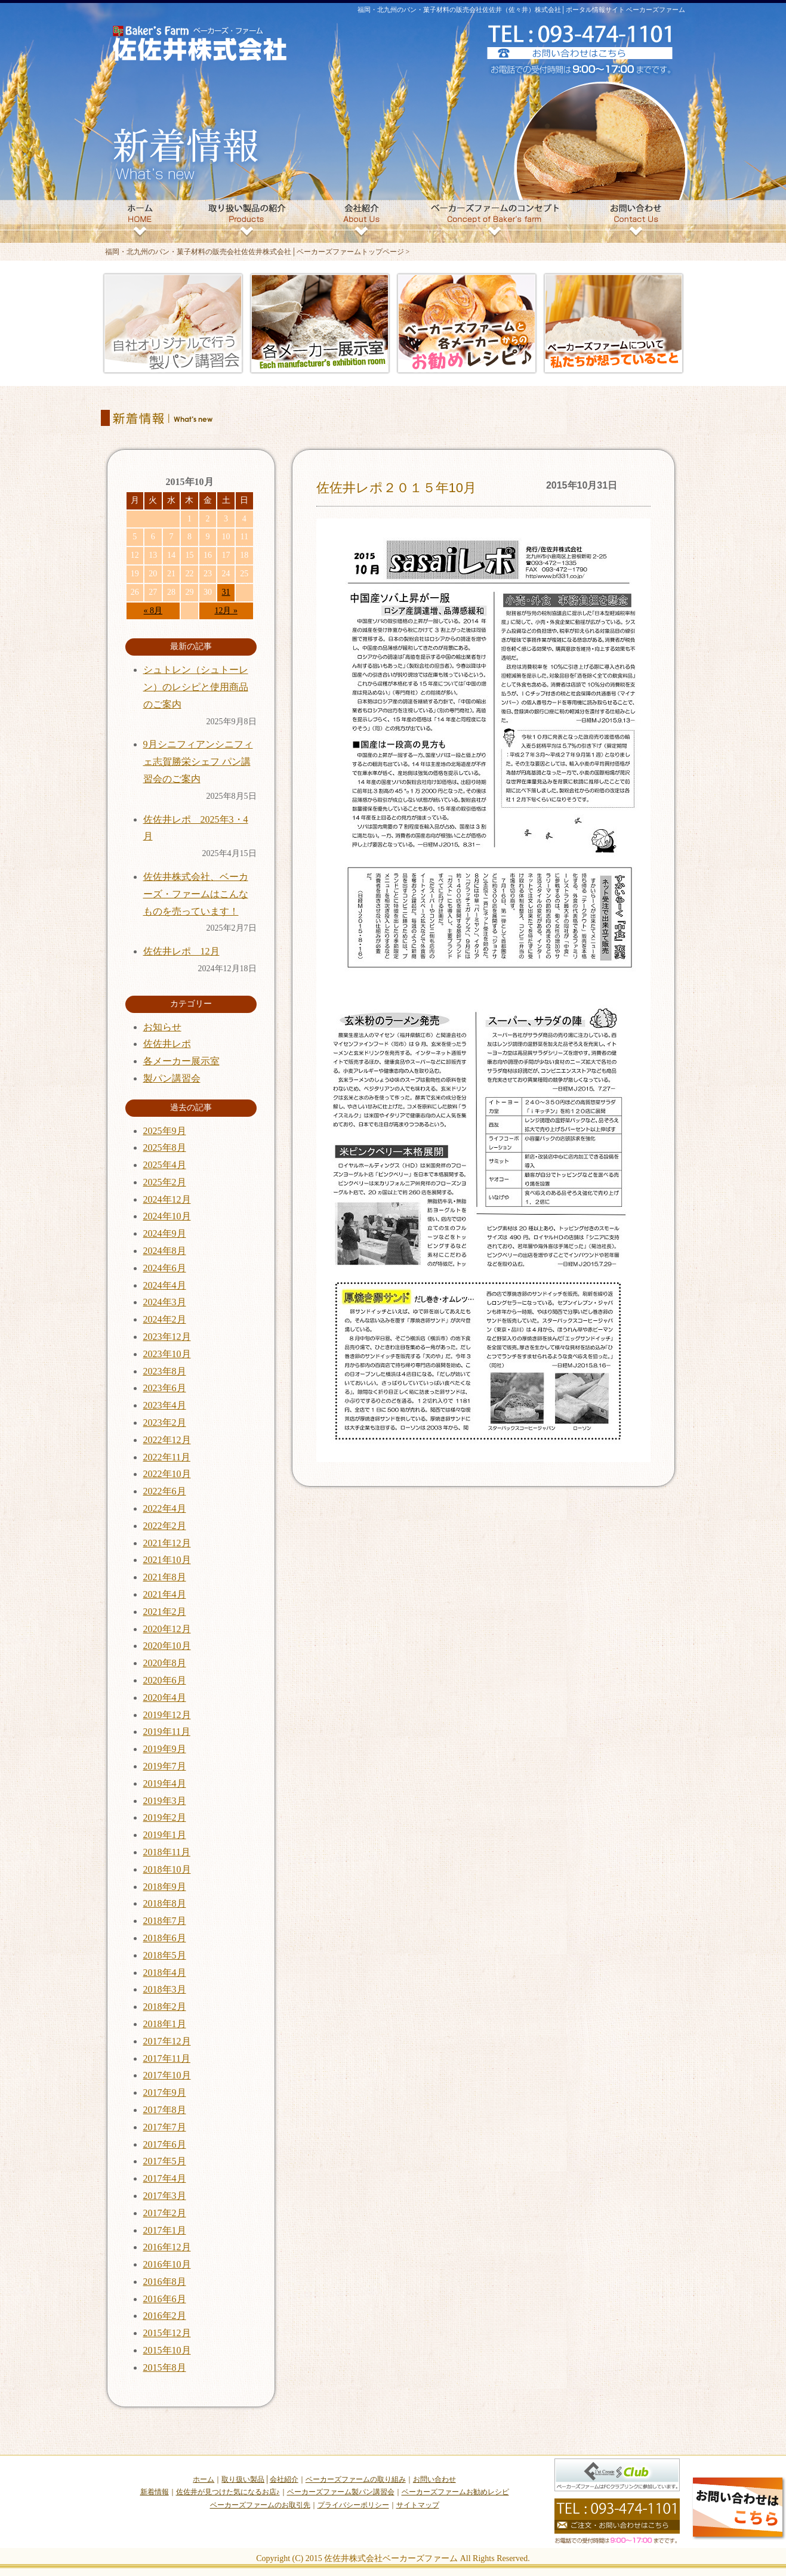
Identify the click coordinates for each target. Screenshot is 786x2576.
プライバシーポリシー (353, 2505)
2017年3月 (164, 2196)
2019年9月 (164, 1749)
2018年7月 (164, 1921)
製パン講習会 (172, 1078)
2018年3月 (164, 1989)
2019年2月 (164, 1817)
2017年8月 (164, 2110)
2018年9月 (164, 1887)
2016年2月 (164, 2316)
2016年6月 (164, 2299)
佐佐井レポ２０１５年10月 (396, 487)
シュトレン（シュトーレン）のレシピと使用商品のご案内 (195, 687)
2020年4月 (164, 1697)
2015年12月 (167, 2333)
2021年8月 (164, 1577)
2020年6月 (164, 1680)
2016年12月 (167, 2247)
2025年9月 (164, 1131)
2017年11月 (166, 2058)
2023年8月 (164, 1371)
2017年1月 (164, 2230)
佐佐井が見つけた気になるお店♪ (228, 2492)
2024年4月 (164, 1285)
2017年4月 (164, 2178)
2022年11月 (166, 1457)
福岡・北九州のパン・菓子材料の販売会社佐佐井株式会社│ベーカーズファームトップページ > (257, 252)
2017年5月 (164, 2161)
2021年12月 (167, 1543)
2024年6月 (164, 1268)
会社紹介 (284, 2479)
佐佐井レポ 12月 (181, 951)
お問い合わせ (434, 2479)
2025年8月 (164, 1147)
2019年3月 (164, 1801)
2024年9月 (164, 1233)
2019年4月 (164, 1783)
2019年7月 (164, 1766)
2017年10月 (167, 2075)
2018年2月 (164, 2007)
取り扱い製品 (242, 2479)
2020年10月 (167, 1646)
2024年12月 (167, 1199)
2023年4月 (164, 1405)
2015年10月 (167, 2350)
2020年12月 (167, 1629)
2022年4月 (164, 1508)
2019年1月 (164, 1835)
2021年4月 (164, 1594)
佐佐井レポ (167, 1044)
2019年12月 (167, 1715)
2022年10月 (167, 1474)
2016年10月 (167, 2264)
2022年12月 (167, 1440)
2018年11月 (166, 1852)
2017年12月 (167, 2041)
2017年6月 (164, 2144)
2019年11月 (166, 1731)
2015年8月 (164, 2367)
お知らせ (162, 1027)
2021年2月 (164, 1612)
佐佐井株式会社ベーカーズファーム (391, 2558)
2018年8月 (164, 1903)
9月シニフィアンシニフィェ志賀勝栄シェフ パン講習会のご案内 (198, 761)
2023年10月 (167, 1354)
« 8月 (153, 610)
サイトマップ (417, 2505)
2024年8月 (164, 1251)
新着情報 (154, 2492)
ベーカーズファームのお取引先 (260, 2505)
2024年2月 (164, 1319)
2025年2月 (164, 1182)
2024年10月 (167, 1216)
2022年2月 (164, 1526)
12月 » (226, 610)
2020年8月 (164, 1663)
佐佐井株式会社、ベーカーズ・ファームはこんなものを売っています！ (195, 894)
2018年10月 (167, 1869)
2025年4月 (164, 1165)
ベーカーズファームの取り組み (356, 2479)
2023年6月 (164, 1388)
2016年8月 (164, 2282)
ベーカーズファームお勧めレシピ (455, 2492)
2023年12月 (167, 1337)
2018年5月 (164, 1955)
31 (226, 592)
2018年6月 (164, 1938)
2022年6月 (164, 1491)
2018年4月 (164, 1972)
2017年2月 (164, 2213)
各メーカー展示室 (181, 1061)
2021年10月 (167, 1560)
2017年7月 (164, 2127)
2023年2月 (164, 1422)
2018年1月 (164, 2024)
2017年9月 (164, 2092)
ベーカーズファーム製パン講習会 (340, 2492)
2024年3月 (164, 1302)
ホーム (203, 2479)
